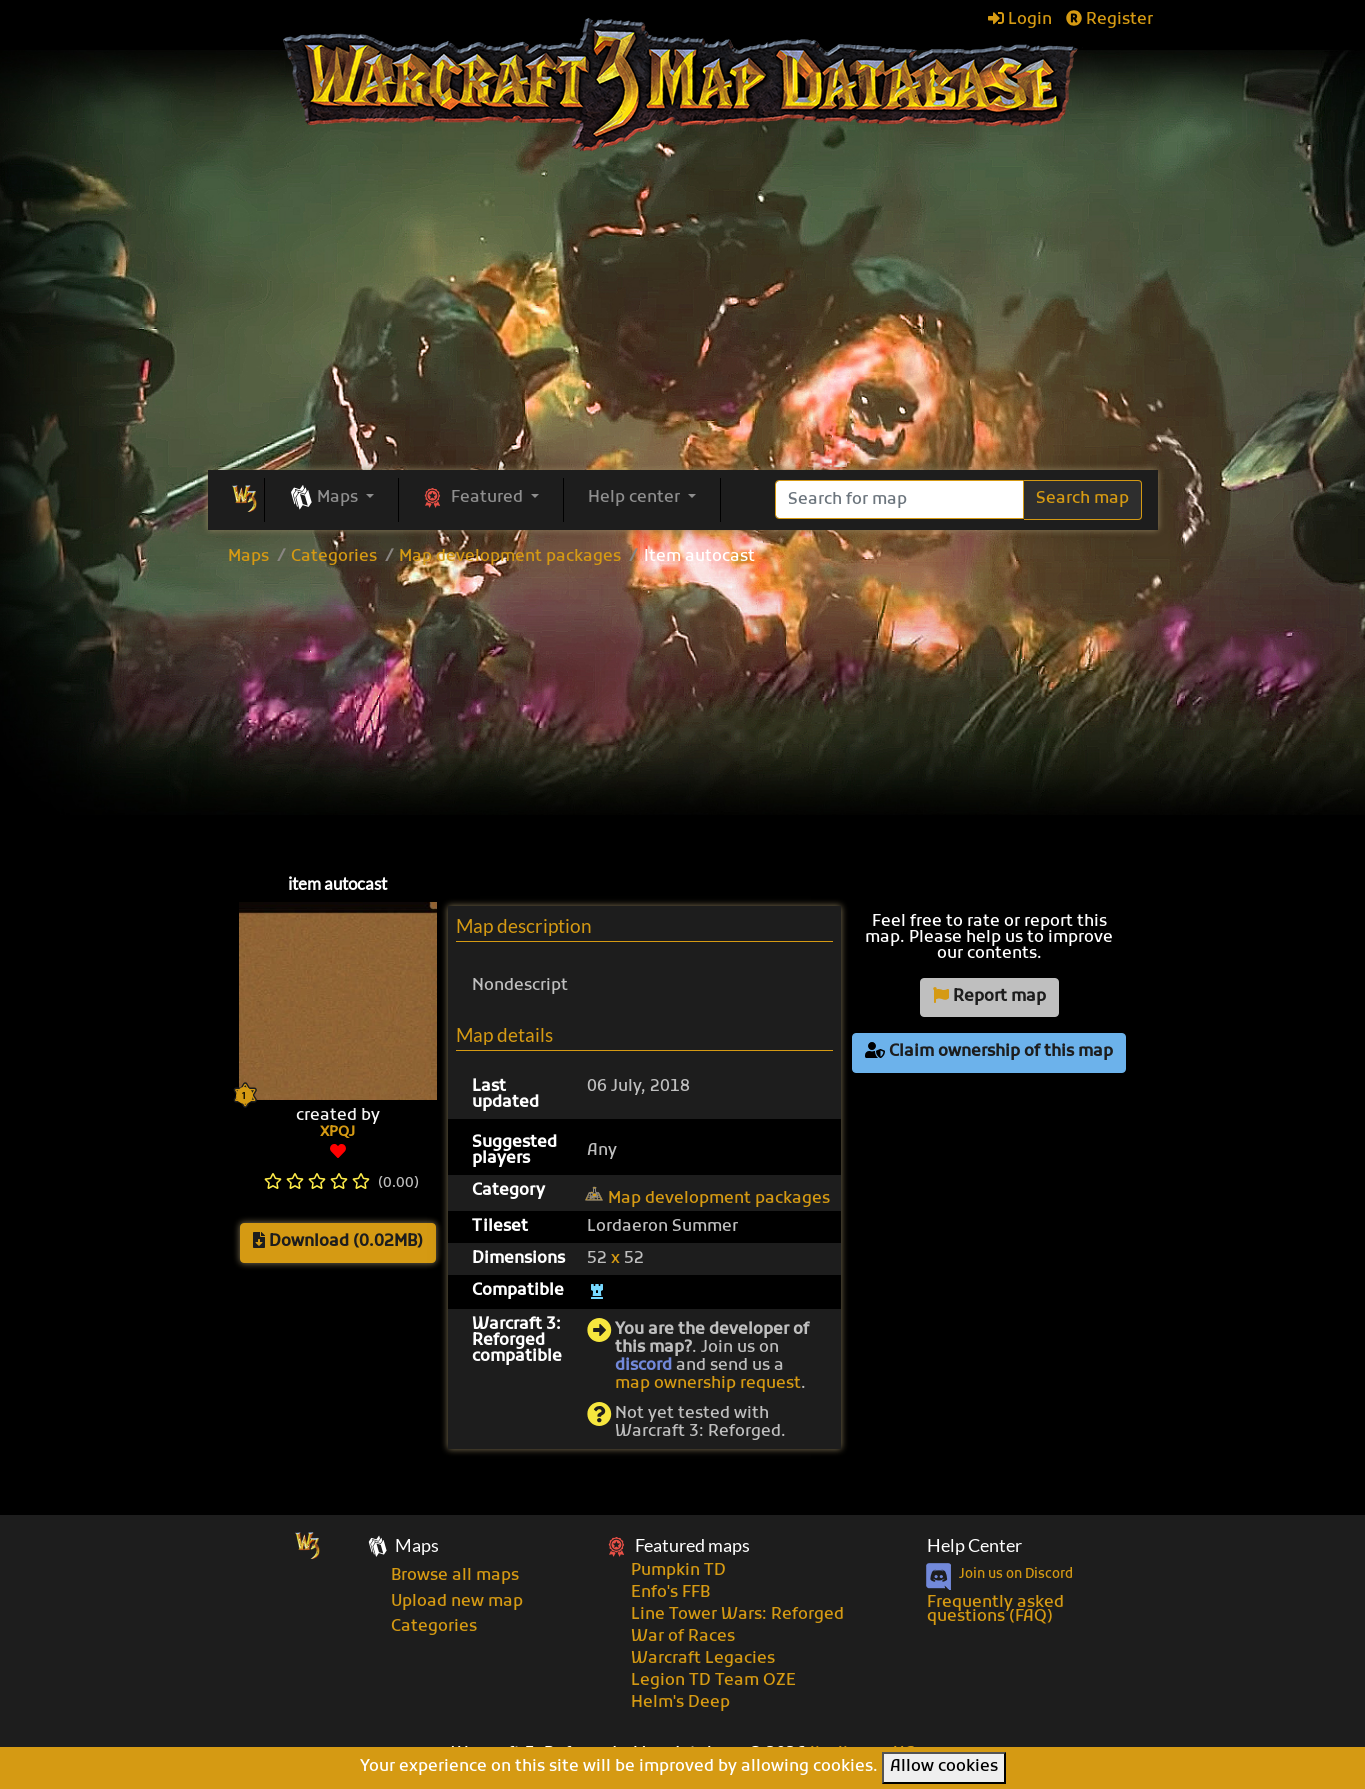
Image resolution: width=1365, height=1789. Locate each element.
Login (1020, 20)
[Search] (899, 499)
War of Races (683, 1637)
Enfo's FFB (670, 1593)
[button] (331, 499)
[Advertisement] (683, 715)
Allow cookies (944, 1767)
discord (643, 1366)
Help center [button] (636, 498)
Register (1109, 20)
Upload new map (457, 1602)
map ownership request (708, 1384)
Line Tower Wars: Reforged (737, 1615)
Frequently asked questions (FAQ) (995, 1610)
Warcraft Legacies (703, 1659)
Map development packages (510, 557)
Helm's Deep (680, 1703)
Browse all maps (455, 1576)
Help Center (974, 1545)
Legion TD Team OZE (713, 1681)
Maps (248, 557)
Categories (334, 557)
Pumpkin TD (678, 1571)
